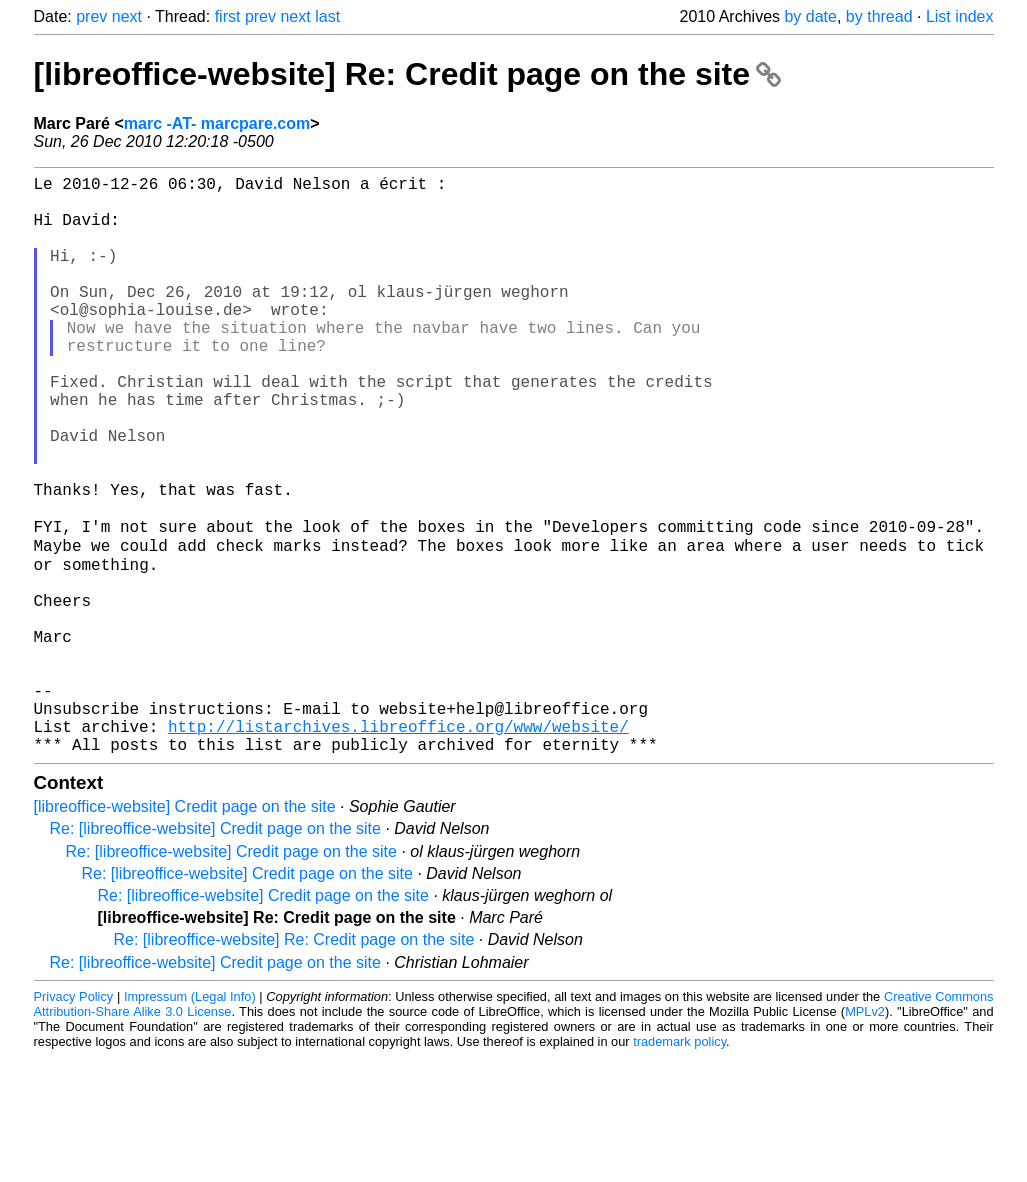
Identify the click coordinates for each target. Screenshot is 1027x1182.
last (327, 16)
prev (91, 16)
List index (960, 16)
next (127, 16)
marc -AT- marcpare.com (217, 123)
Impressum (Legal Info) (190, 1121)
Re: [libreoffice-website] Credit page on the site (215, 953)
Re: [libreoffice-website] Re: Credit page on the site (294, 1064)
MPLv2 (865, 1136)
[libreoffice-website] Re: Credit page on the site (407, 74)
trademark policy (679, 1166)
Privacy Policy (74, 1121)
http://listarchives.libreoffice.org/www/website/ (398, 847)
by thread (879, 16)
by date (810, 16)
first (228, 16)
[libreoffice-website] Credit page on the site (185, 931)
